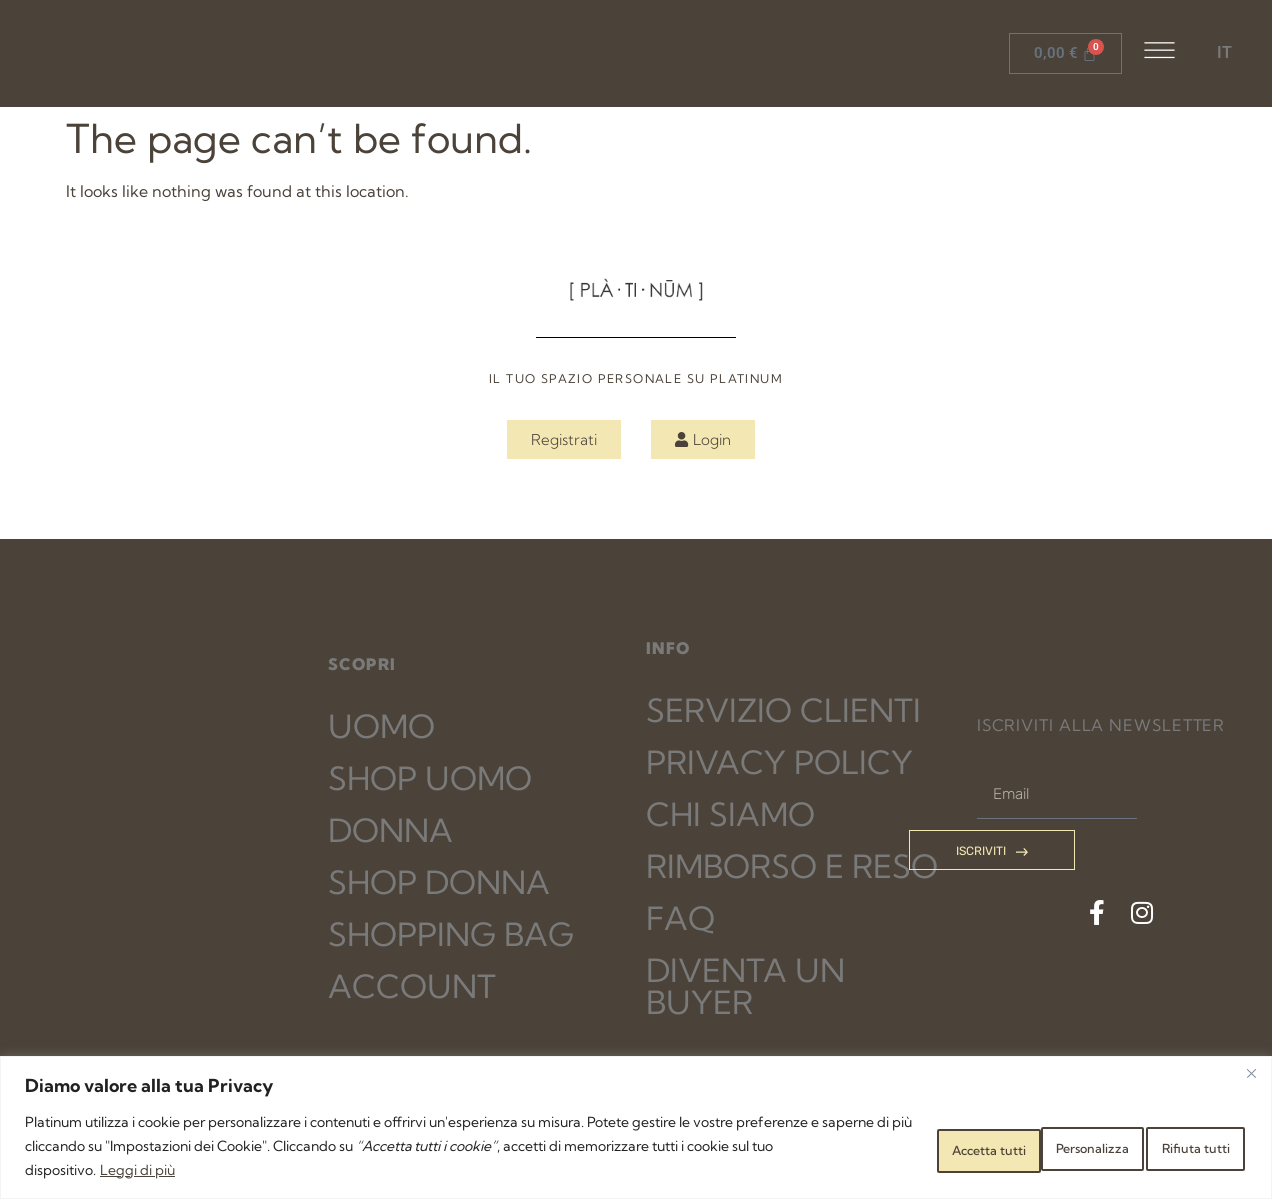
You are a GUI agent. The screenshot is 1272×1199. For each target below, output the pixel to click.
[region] (636, 1127)
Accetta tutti (1176, 1146)
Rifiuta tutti (1030, 1146)
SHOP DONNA (439, 882)
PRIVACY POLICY (779, 762)
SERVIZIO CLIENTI (783, 710)
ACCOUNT (412, 986)
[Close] (1251, 1073)
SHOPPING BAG (451, 934)
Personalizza (887, 1146)
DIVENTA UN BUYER (745, 986)
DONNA (390, 830)
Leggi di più (349, 1170)
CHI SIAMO (730, 814)
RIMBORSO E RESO (792, 866)
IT (1224, 52)
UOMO (381, 726)
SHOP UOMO (430, 778)
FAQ (680, 918)
